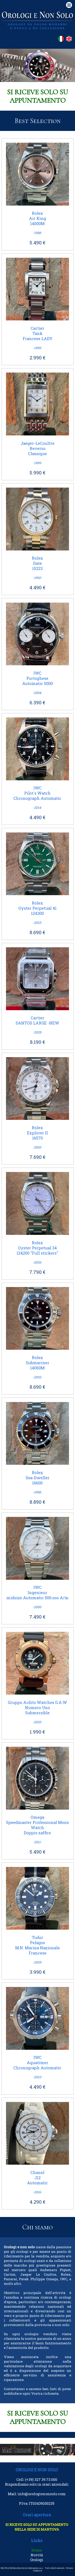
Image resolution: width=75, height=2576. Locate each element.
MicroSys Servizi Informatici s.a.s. (28, 2568)
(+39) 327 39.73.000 (41, 2479)
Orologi (36, 2559)
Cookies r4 (37, 2570)
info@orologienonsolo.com (42, 2493)
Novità (37, 2555)
